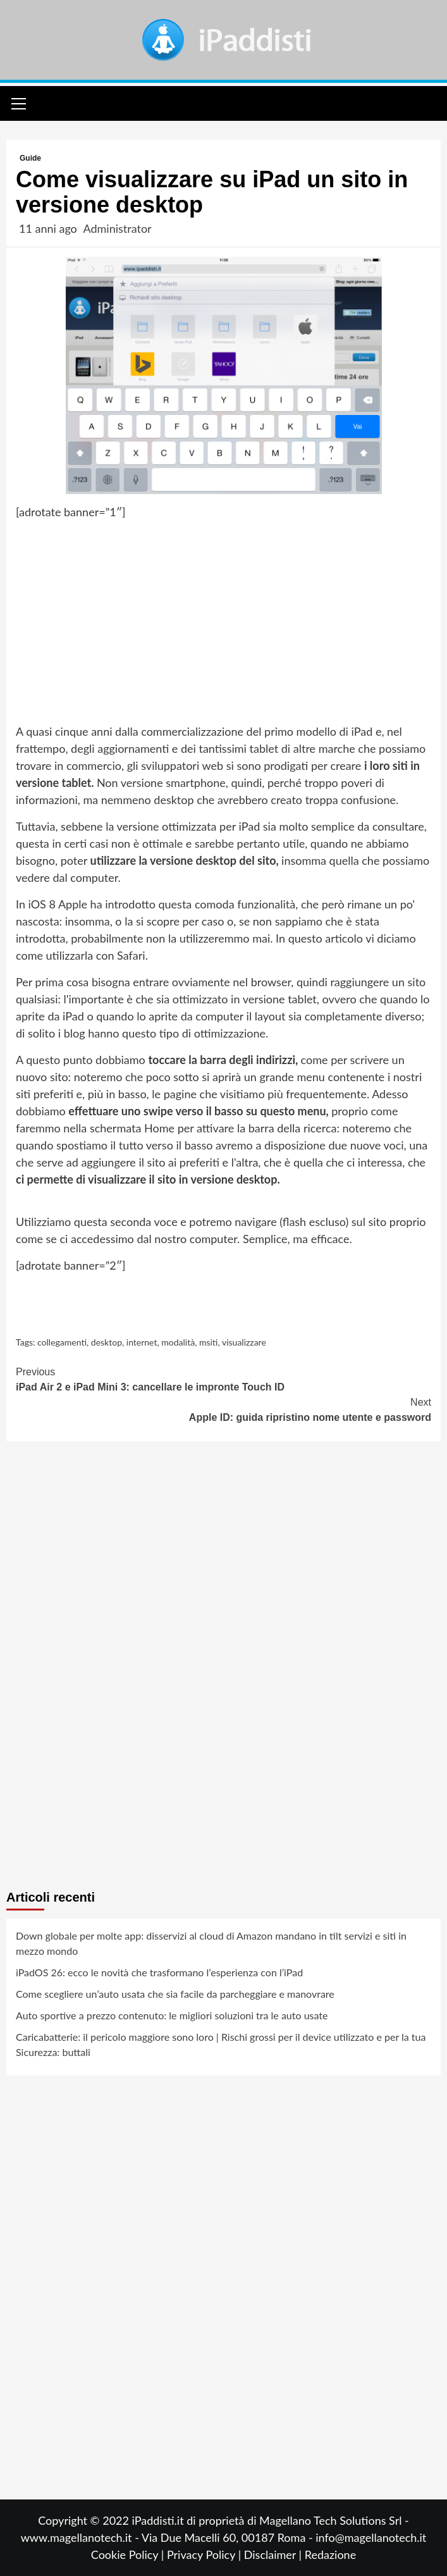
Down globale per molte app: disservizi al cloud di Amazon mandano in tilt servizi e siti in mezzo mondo (211, 1943)
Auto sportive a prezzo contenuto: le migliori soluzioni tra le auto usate (172, 2015)
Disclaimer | (274, 2554)
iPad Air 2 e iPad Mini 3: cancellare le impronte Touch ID (223, 1378)
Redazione (330, 2554)
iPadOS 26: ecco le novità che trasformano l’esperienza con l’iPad (159, 1972)
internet (141, 1342)
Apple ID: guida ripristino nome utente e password (223, 1409)
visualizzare (244, 1342)
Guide (30, 158)
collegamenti (62, 1342)
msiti (208, 1342)
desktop (106, 1342)
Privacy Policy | (205, 2554)
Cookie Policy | (129, 2554)
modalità (178, 1342)
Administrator (117, 228)
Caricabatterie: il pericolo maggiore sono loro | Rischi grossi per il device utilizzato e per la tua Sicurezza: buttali (221, 2044)
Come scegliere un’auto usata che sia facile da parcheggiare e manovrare (175, 1994)
